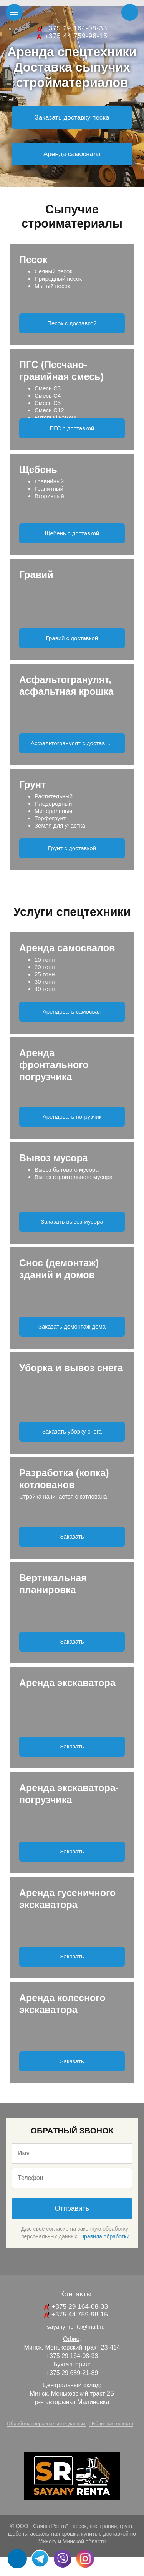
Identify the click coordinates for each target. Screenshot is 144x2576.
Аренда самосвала (72, 154)
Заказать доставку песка (72, 117)
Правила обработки (104, 2236)
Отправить (72, 2208)
